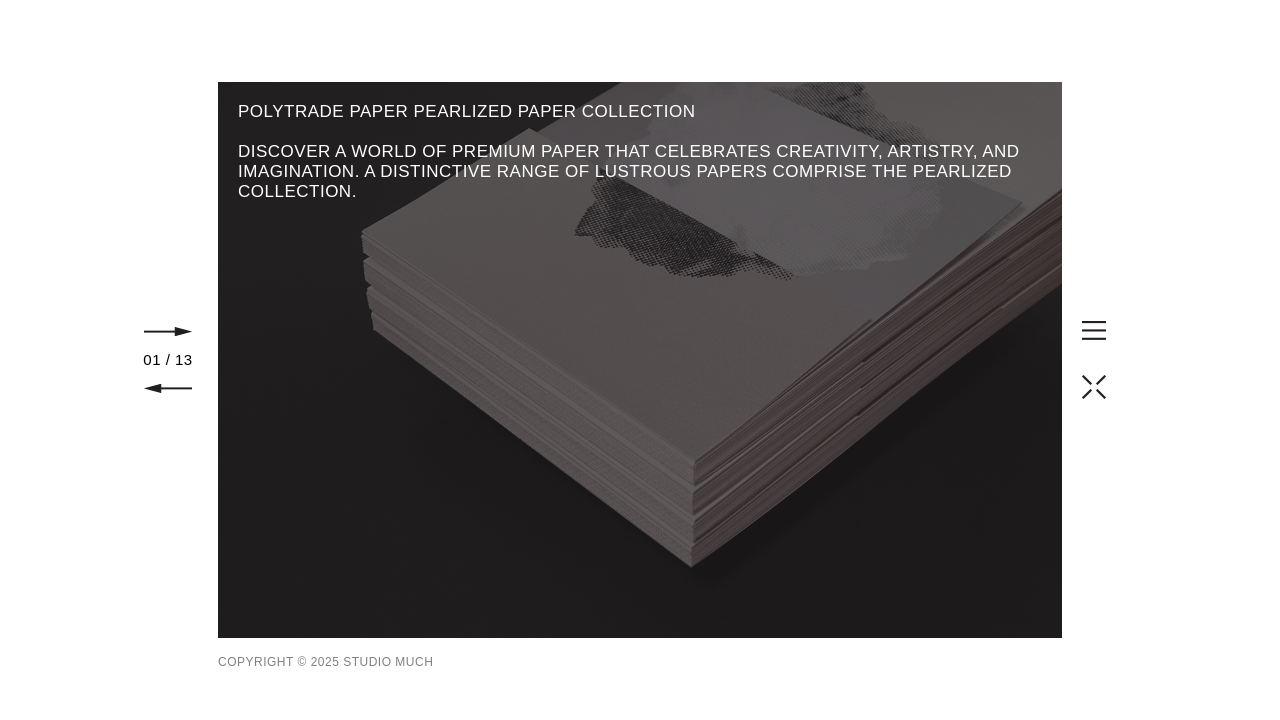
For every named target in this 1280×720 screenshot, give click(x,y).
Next (168, 331)
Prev (168, 388)
